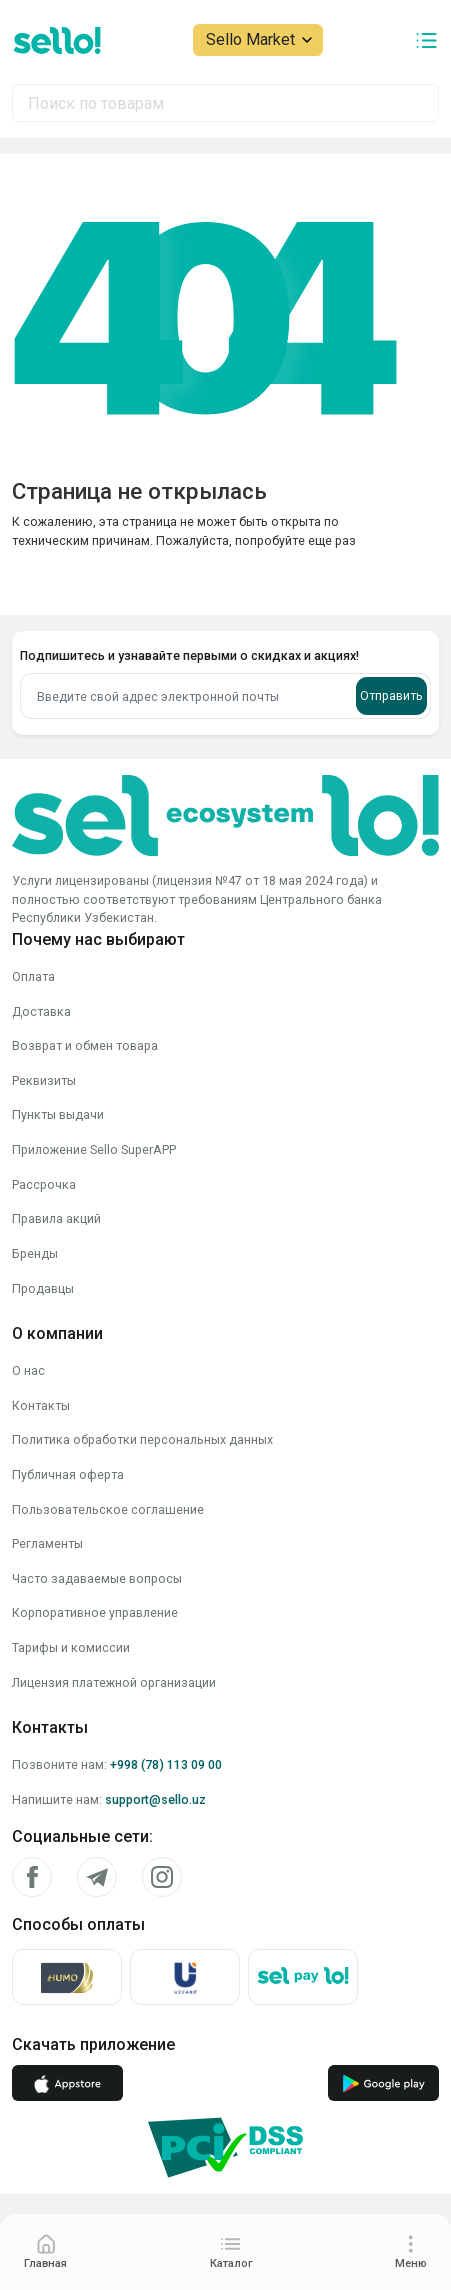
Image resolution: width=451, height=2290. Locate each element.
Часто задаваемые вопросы (97, 1578)
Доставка (41, 1011)
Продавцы (43, 1288)
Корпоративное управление (95, 1612)
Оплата (33, 976)
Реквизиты (44, 1080)
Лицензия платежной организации (114, 1682)
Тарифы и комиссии (71, 1647)
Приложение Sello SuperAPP (94, 1149)
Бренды (35, 1253)
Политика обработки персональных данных (142, 1439)
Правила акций (56, 1218)
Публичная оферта (68, 1474)
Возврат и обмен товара (85, 1045)
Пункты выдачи (58, 1114)
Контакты (41, 1405)
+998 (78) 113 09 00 (166, 1764)
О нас (28, 1370)
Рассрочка (44, 1184)
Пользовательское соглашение (108, 1509)
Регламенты (47, 1543)
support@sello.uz (155, 1799)
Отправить (391, 695)
